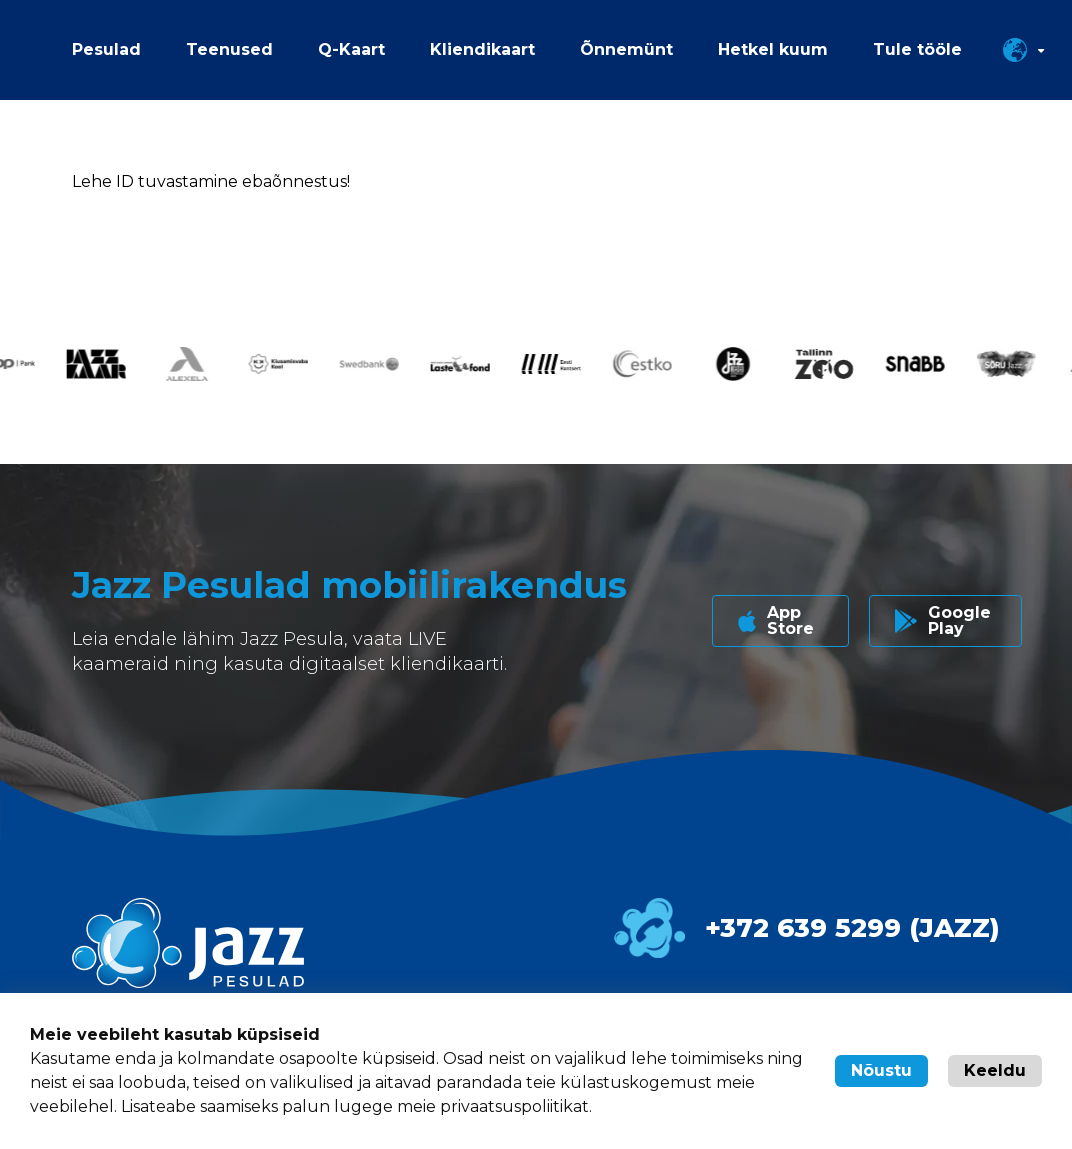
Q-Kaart (351, 49)
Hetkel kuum (773, 49)
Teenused (229, 49)
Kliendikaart (482, 49)
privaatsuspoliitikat (514, 1106)
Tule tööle (917, 49)
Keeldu (995, 1070)
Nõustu (881, 1070)
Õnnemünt (626, 49)
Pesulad (106, 49)
